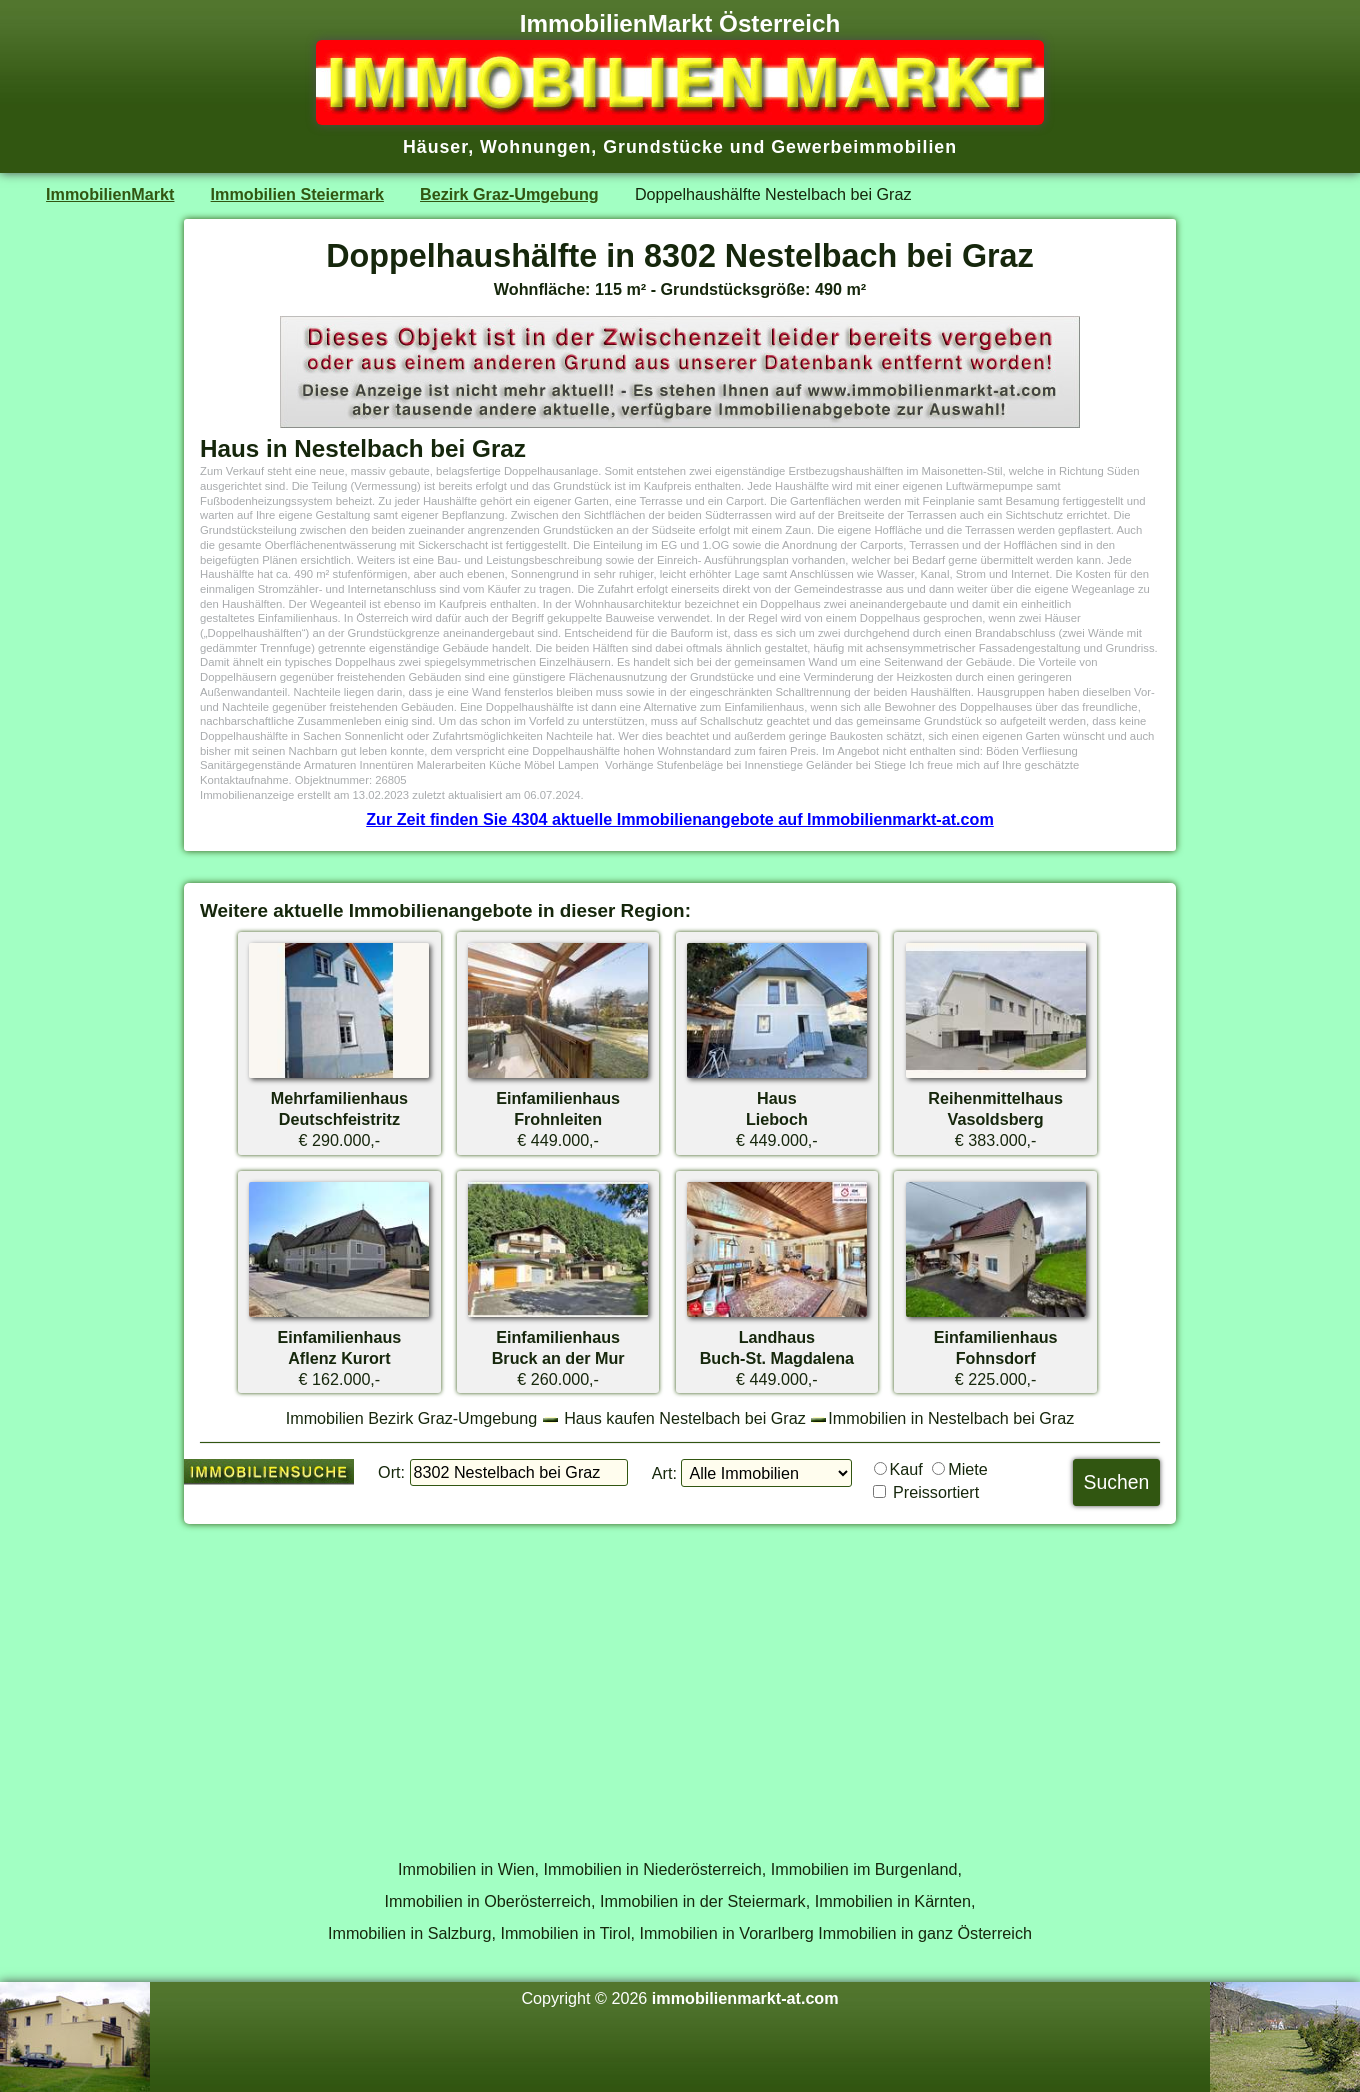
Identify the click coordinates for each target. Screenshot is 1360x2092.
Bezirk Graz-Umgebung (509, 194)
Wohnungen (535, 147)
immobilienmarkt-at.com (745, 1998)
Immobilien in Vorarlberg (727, 1933)
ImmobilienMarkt (110, 194)
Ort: (391, 1472)
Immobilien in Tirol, (567, 1933)
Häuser (435, 147)
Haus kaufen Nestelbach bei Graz (685, 1418)
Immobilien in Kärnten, (895, 1901)
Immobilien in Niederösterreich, (655, 1869)
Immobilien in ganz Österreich (925, 1933)
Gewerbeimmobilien (864, 147)
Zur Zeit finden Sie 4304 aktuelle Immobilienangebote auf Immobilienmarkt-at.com (680, 819)
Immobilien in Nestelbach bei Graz (951, 1418)
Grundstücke (663, 147)
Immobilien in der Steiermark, (705, 1901)
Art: (664, 1473)
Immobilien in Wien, (468, 1869)
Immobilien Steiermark (297, 194)
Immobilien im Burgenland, (866, 1869)
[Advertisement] (680, 1680)
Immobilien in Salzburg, (412, 1933)
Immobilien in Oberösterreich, (490, 1901)
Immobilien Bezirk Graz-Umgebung (411, 1418)
